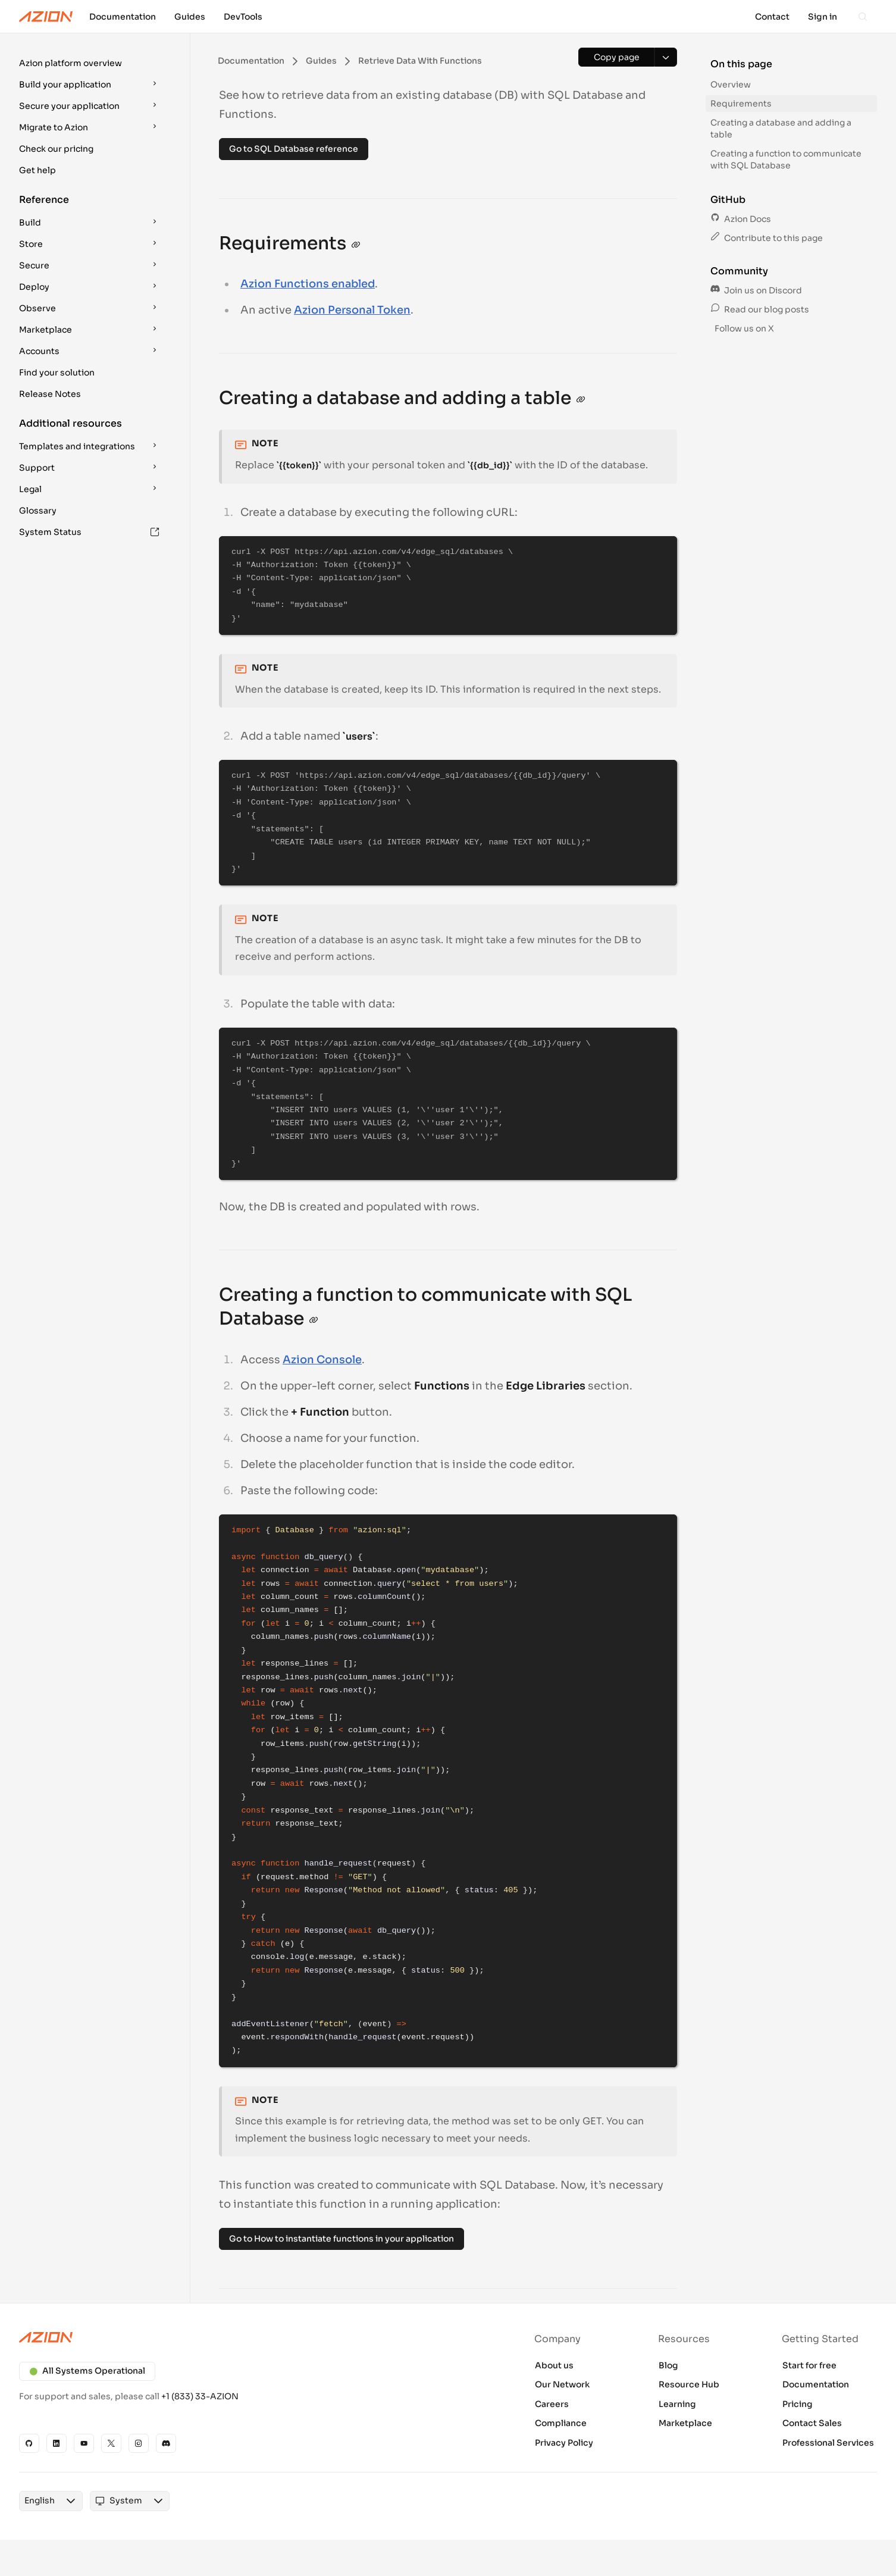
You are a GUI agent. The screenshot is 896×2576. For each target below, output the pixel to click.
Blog (668, 2365)
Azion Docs (740, 219)
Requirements (741, 103)
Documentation (815, 2384)
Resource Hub (689, 2384)
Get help (37, 170)
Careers (552, 2404)
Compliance (561, 2423)
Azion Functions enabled (307, 283)
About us (554, 2365)
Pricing (797, 2404)
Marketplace (685, 2423)
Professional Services (828, 2442)
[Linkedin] (56, 2443)
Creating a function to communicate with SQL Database (785, 159)
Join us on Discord (756, 290)
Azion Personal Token (352, 310)
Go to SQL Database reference (293, 148)
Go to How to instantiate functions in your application (341, 2238)
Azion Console (322, 1359)
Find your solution (57, 372)
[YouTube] (84, 2443)
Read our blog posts (759, 309)
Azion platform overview (70, 63)
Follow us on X (743, 328)
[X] (111, 2443)
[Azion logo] (226, 2337)
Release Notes (50, 394)
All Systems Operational (87, 2370)
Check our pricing (56, 148)
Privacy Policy (564, 2442)
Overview (730, 84)
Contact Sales (812, 2423)
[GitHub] (29, 2443)
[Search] (862, 16)
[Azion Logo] (46, 16)
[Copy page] (616, 57)
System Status (89, 532)
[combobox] (39, 2501)
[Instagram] (139, 2443)
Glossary (38, 510)
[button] (90, 63)
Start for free (809, 2365)
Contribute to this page (766, 238)
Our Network (562, 2384)
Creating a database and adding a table (780, 128)
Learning (677, 2404)
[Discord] (166, 2443)
